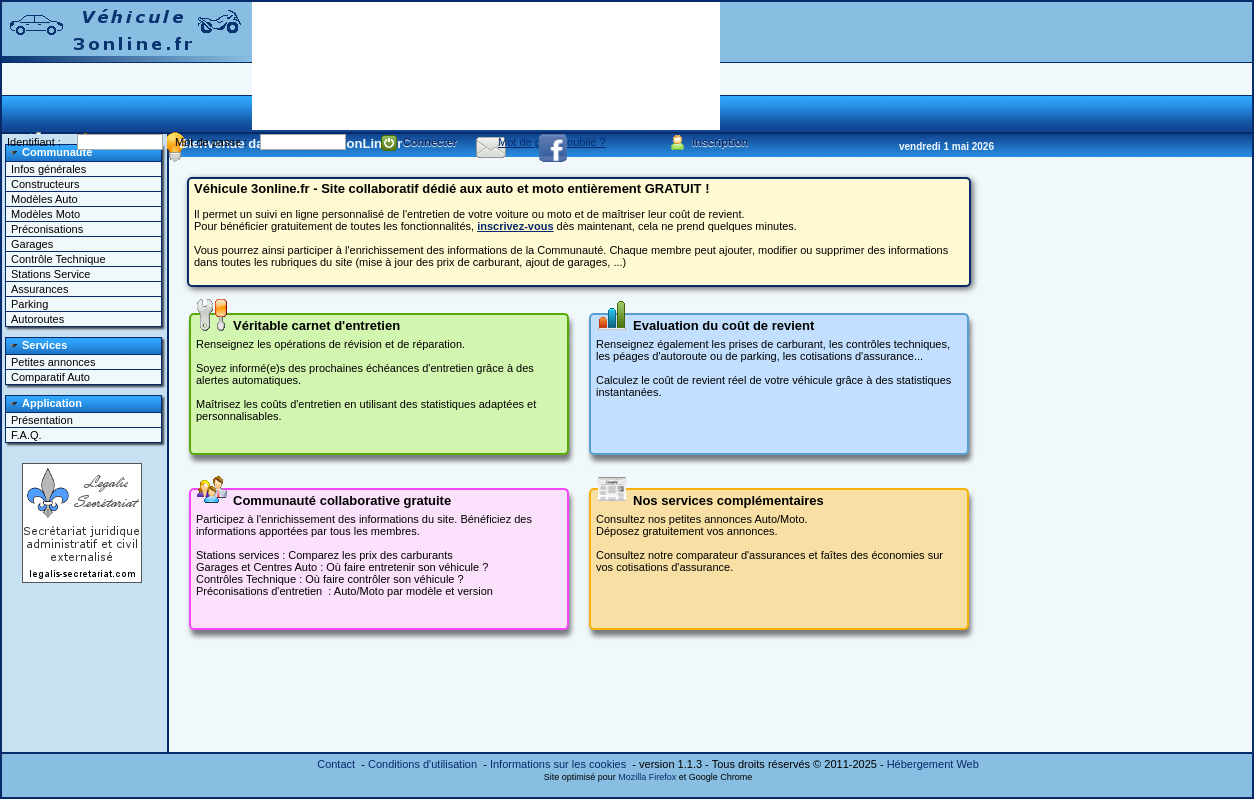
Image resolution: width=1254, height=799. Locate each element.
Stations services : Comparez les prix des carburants (324, 555)
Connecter (419, 143)
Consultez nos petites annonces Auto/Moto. (702, 519)
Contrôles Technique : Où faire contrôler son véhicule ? (330, 579)
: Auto (340, 591)
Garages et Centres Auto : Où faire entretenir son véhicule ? (342, 567)
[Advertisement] (324, 64)
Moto (372, 591)
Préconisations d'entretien (259, 591)
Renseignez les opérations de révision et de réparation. (330, 344)
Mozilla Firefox (647, 777)
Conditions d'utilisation (422, 764)
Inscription (709, 143)
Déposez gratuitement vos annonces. (687, 531)
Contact (336, 764)
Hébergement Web (933, 764)
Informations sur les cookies (558, 764)
